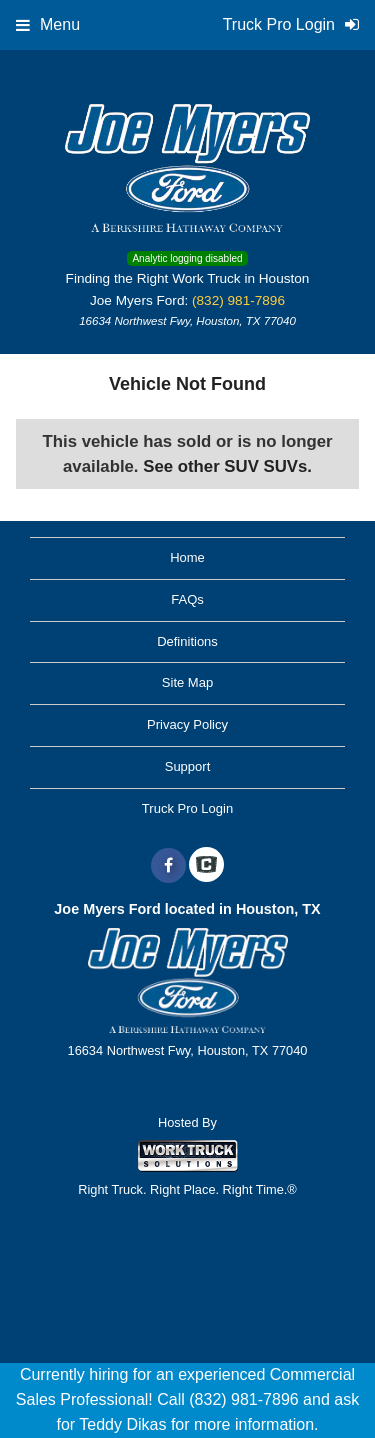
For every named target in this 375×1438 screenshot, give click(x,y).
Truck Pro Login (187, 808)
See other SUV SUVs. (227, 466)
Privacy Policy (187, 724)
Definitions (187, 641)
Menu (48, 24)
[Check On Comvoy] (206, 866)
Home (187, 557)
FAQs (187, 599)
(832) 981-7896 (238, 300)
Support (188, 766)
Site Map (187, 682)
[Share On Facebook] (168, 866)
